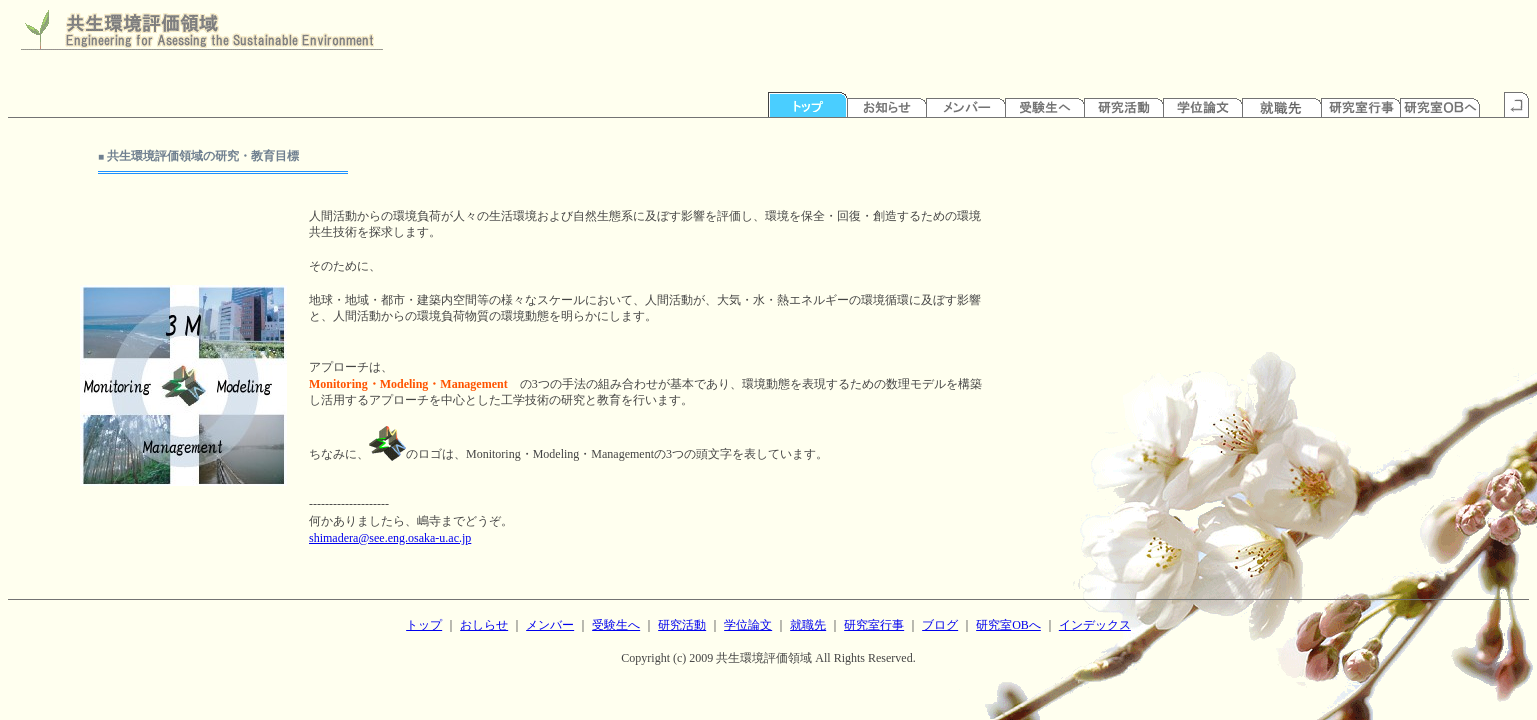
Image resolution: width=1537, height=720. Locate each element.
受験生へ (616, 625)
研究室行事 (874, 625)
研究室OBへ (1008, 625)
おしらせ (484, 625)
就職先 (808, 625)
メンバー (550, 625)
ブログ (940, 625)
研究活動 (682, 625)
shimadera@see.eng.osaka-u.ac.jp (390, 538)
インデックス (1095, 625)
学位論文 (748, 625)
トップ (424, 625)
